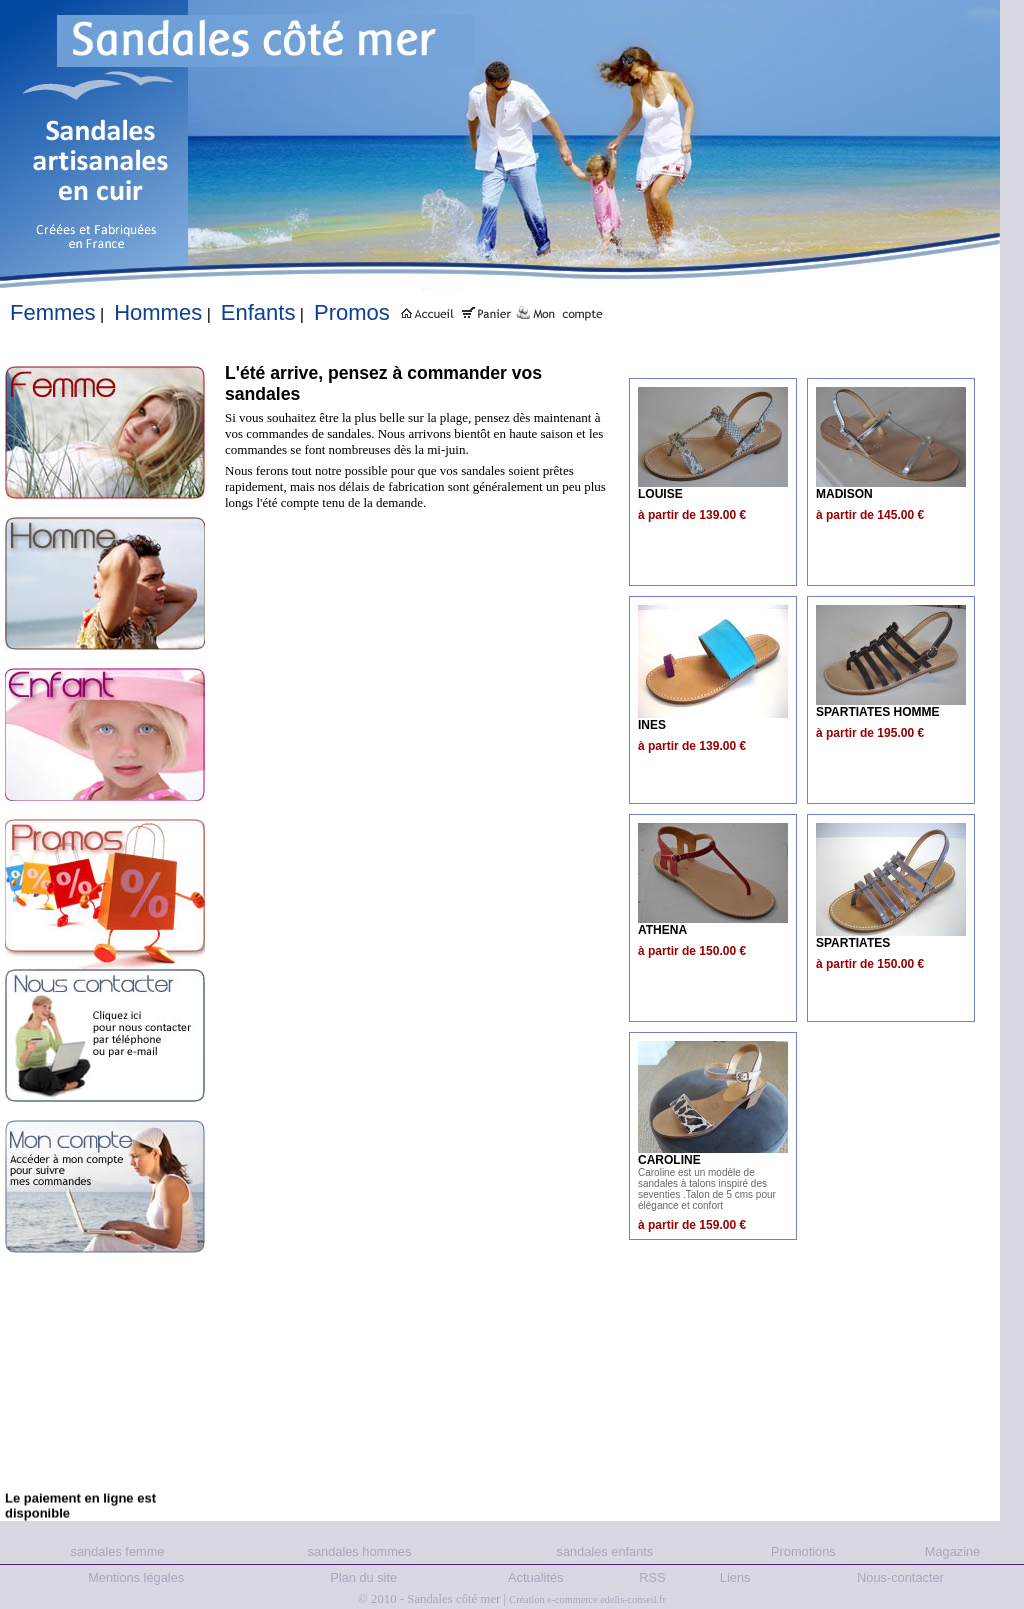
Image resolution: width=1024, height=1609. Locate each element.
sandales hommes (360, 1551)
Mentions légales (136, 1577)
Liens (735, 1577)
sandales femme (118, 1551)
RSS (652, 1577)
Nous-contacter (900, 1577)
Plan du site (363, 1577)
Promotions (803, 1551)
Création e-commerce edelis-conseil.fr (587, 1599)
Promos (352, 312)
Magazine (953, 1551)
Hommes (158, 312)
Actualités (535, 1577)
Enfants (258, 312)
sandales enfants (604, 1551)
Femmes (53, 312)
